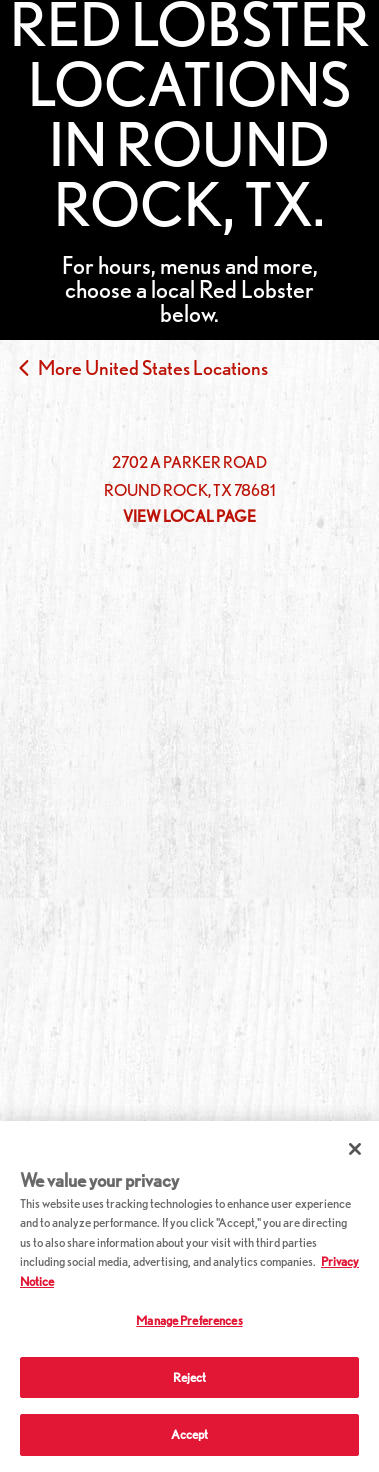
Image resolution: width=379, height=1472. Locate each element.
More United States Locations (153, 368)
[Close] (355, 1149)
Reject (190, 1377)
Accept (190, 1434)
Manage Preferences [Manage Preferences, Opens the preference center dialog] (189, 1320)
